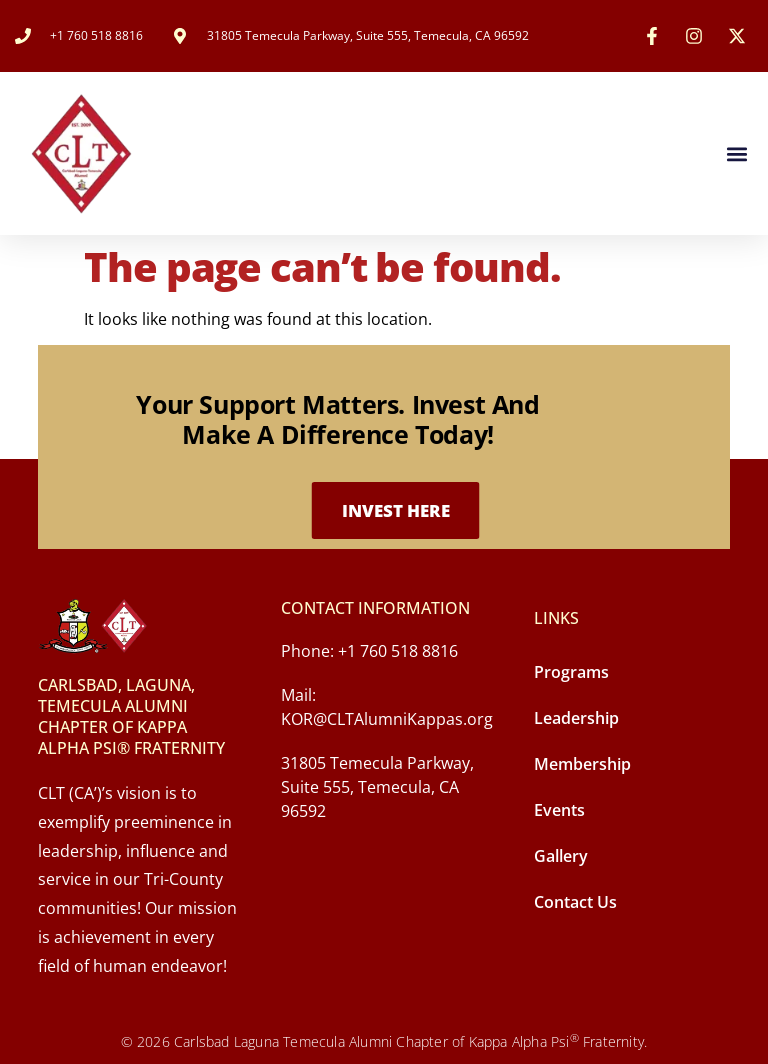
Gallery (561, 856)
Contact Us (575, 902)
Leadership (576, 718)
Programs (571, 672)
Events (559, 810)
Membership (582, 764)
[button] (736, 153)
